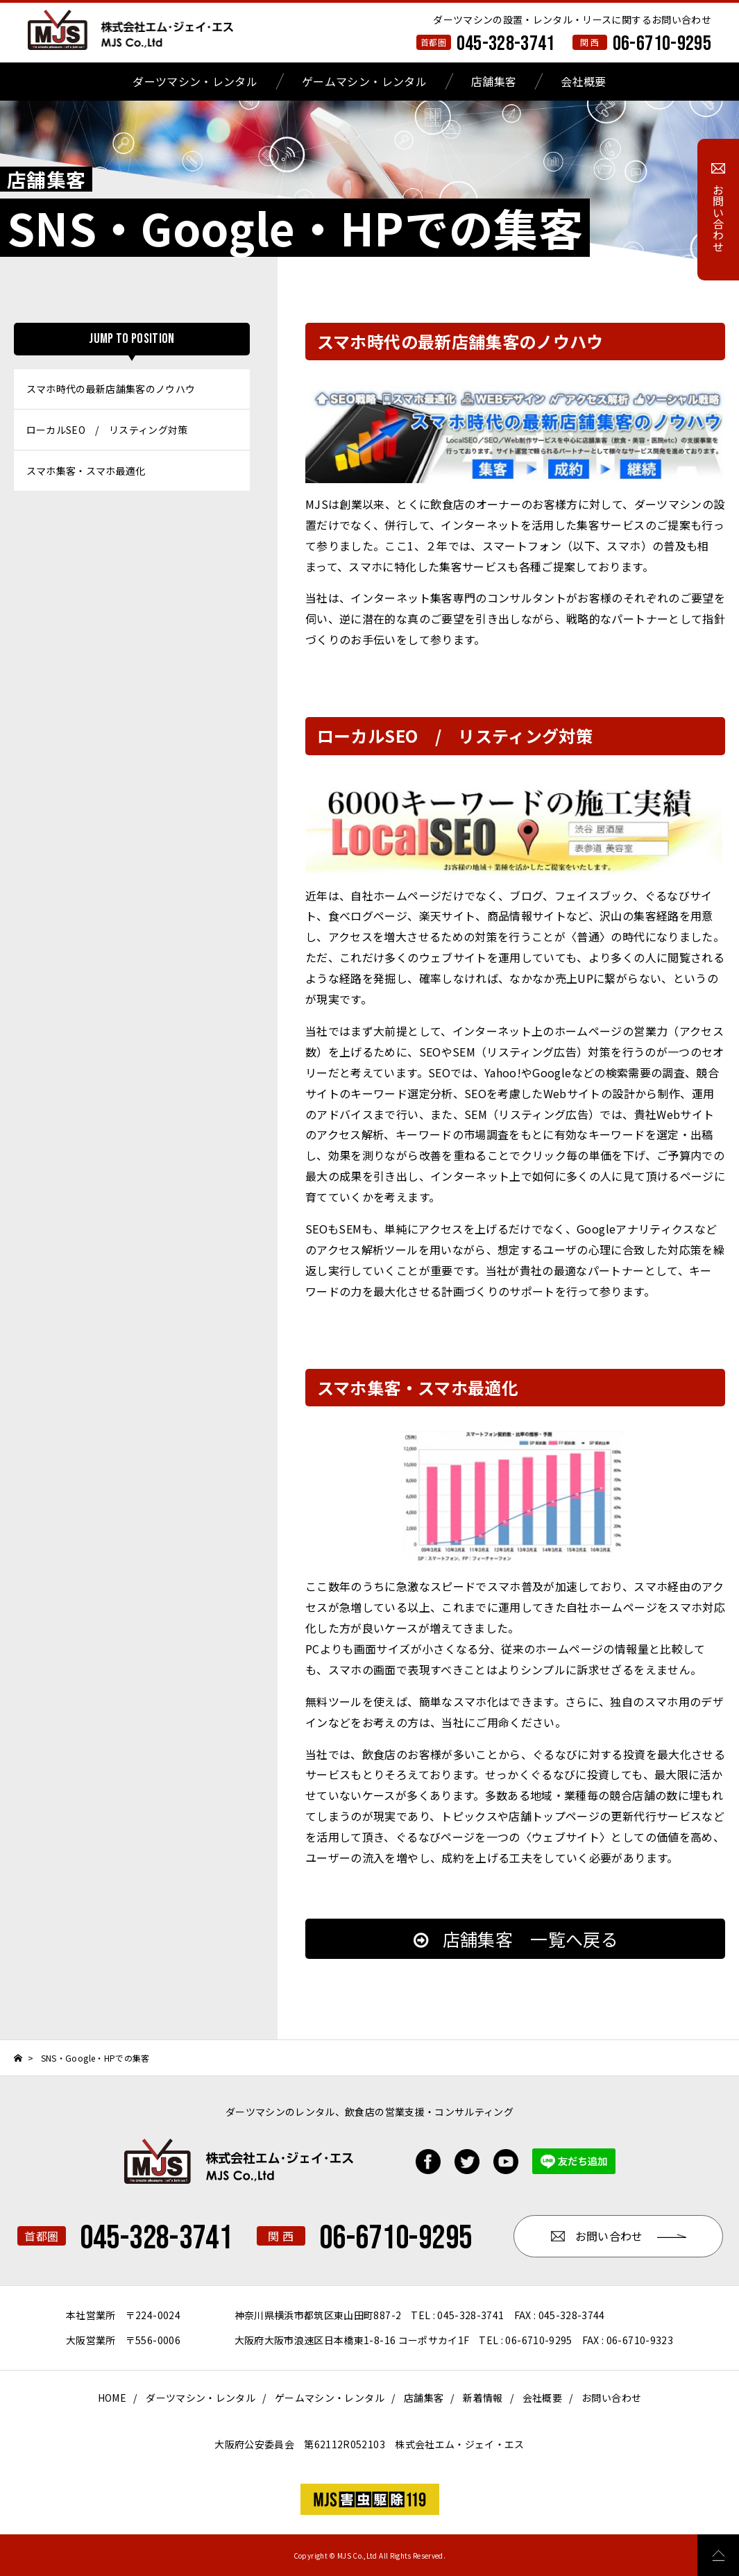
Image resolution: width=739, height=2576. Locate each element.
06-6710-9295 (662, 43)
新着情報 (482, 2398)
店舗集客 (493, 81)
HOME (112, 2398)
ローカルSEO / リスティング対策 (107, 430)
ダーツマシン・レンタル (195, 81)
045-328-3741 (506, 43)
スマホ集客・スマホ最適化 (86, 471)
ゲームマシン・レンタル (364, 81)
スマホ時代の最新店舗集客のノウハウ (111, 389)
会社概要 (583, 81)
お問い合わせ (611, 2398)
